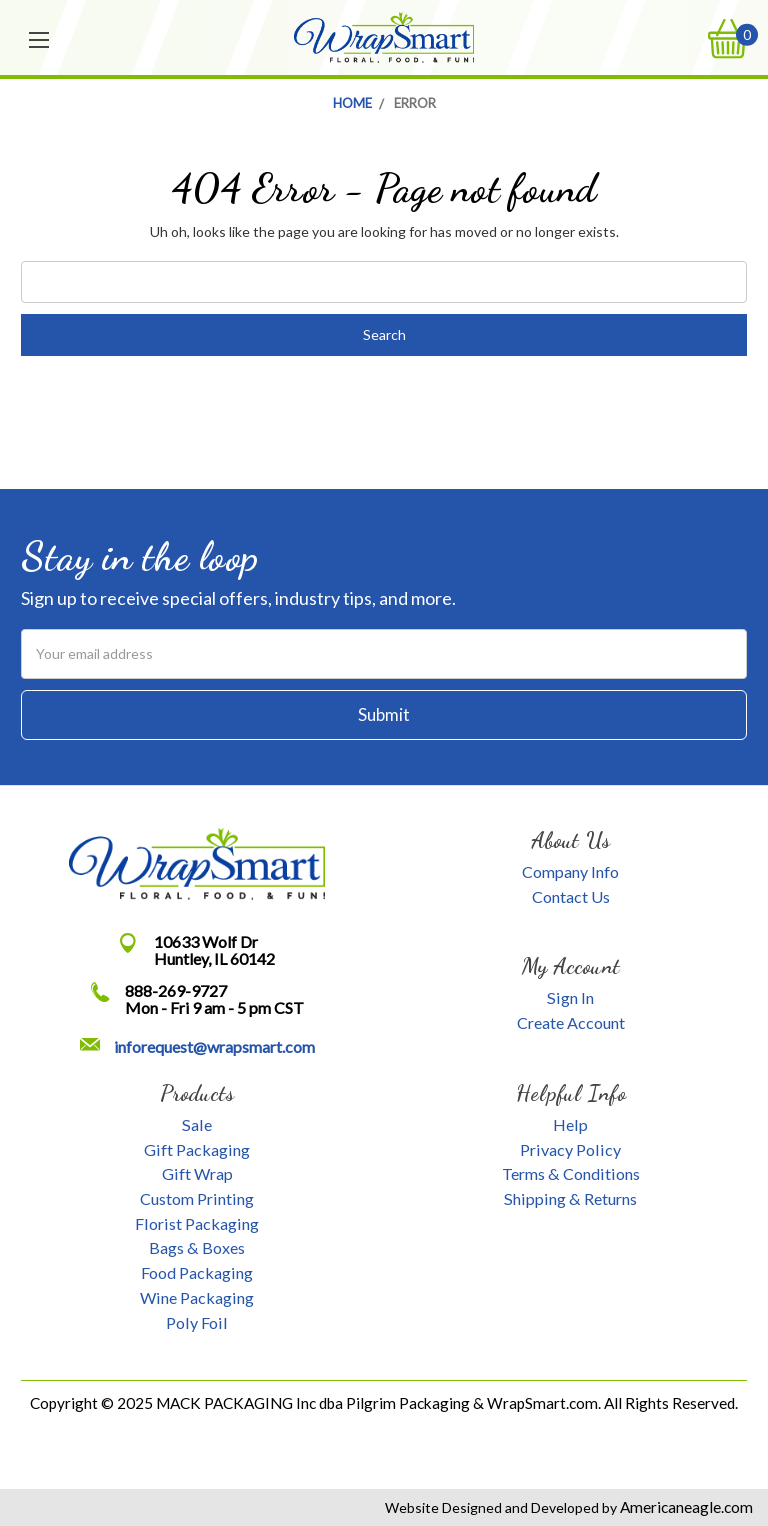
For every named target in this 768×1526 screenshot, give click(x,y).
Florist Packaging (197, 1223)
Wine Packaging (197, 1297)
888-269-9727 (176, 990)
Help (570, 1124)
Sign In (570, 997)
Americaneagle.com (685, 1507)
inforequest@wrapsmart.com (214, 1046)
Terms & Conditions (571, 1173)
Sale (197, 1124)
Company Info (570, 871)
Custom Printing (197, 1198)
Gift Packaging (197, 1149)
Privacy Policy (570, 1149)
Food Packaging (197, 1272)
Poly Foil (197, 1322)
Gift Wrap (197, 1173)
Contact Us (571, 896)
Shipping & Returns (570, 1198)
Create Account (571, 1022)
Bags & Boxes (197, 1247)
